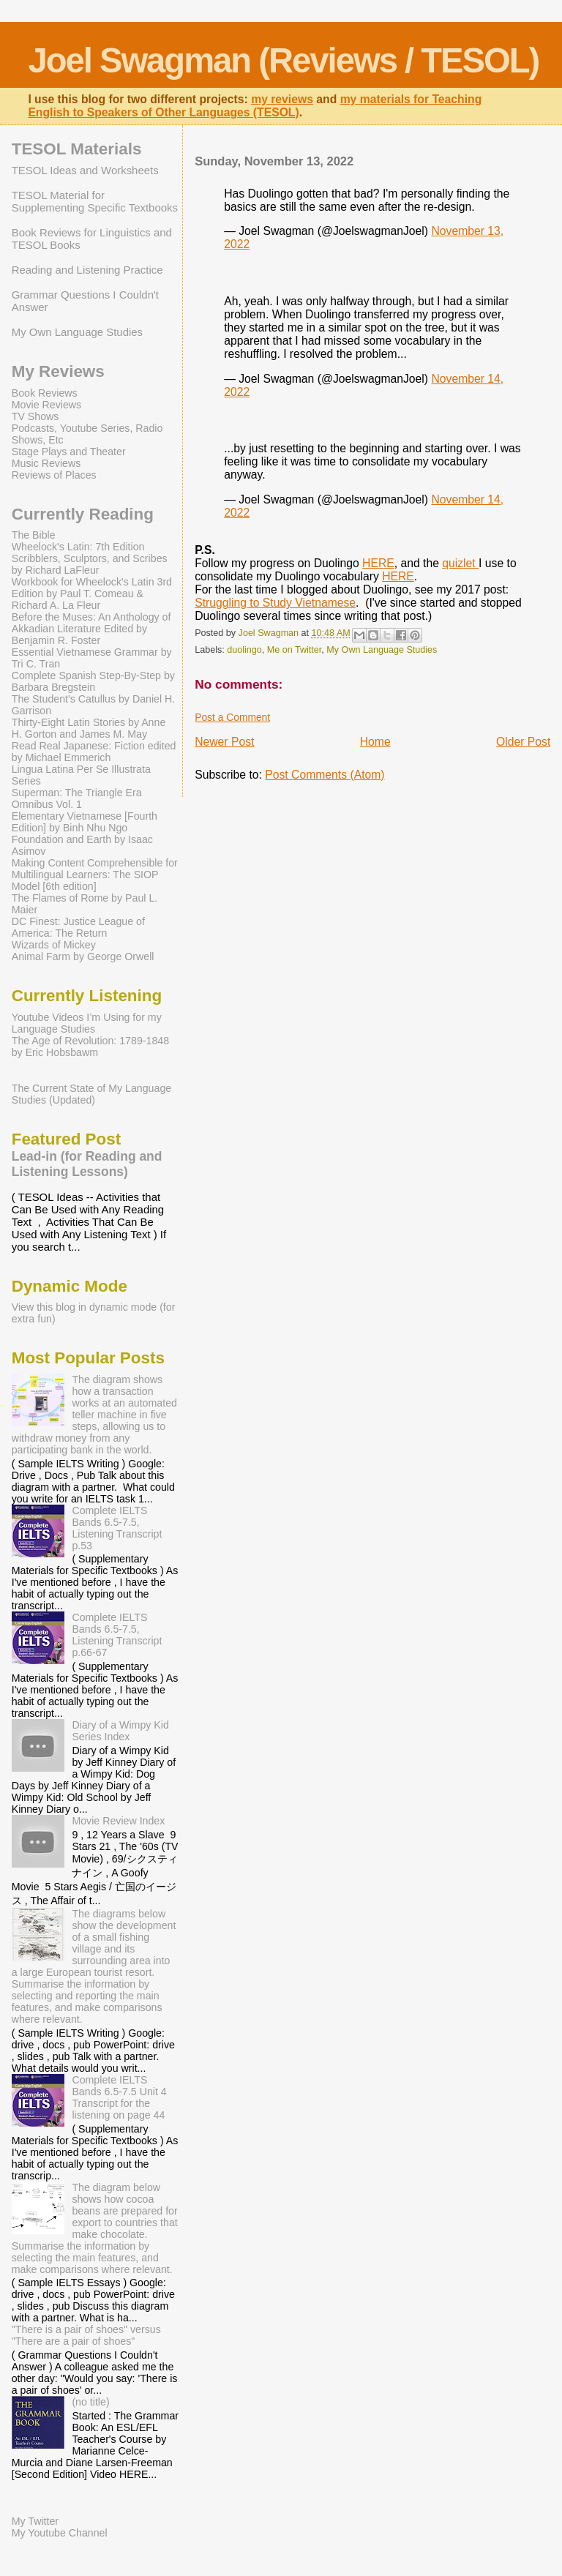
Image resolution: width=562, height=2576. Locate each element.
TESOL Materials (77, 149)
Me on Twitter (294, 650)
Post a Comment (232, 717)
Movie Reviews (46, 405)
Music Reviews (46, 463)
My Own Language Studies (381, 650)
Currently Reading (83, 514)
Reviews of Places (54, 475)
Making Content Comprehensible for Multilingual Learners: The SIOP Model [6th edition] (95, 874)
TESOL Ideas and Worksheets (85, 170)
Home (375, 741)
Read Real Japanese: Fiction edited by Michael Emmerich (94, 751)
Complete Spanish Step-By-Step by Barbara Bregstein (93, 681)
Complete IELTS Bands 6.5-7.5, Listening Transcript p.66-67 (117, 1634)
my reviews (282, 99)
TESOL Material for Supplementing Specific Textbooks (95, 201)
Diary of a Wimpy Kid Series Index (120, 1730)
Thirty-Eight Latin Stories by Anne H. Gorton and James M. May (89, 728)
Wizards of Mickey (54, 945)
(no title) (90, 2402)
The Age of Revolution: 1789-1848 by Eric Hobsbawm (90, 1046)
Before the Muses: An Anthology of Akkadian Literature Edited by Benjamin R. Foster (91, 628)
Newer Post (224, 741)
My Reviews (58, 371)
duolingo (244, 650)
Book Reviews (45, 393)
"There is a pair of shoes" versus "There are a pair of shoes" (86, 2335)
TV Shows (35, 416)
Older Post (523, 741)
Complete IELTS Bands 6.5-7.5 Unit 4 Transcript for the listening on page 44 (119, 2097)
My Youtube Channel (60, 2533)
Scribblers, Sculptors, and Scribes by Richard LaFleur (90, 564)
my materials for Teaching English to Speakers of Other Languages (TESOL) (255, 106)
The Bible (34, 535)
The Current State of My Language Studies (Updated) (91, 1094)
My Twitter (35, 2521)
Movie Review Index (118, 1821)
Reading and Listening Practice (87, 269)
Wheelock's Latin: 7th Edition (78, 547)
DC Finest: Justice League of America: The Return (78, 927)
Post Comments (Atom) (324, 774)
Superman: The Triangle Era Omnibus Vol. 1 (77, 798)
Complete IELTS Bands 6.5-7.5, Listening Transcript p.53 (117, 1528)
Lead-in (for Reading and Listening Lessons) (87, 1164)
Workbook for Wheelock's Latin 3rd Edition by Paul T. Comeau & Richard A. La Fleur (92, 593)
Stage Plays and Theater (69, 451)
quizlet (460, 563)
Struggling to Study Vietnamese (275, 602)
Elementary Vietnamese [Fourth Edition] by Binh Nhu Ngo (84, 822)
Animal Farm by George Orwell (83, 956)
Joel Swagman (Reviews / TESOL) (283, 60)
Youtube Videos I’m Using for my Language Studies (87, 1023)
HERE (378, 563)
